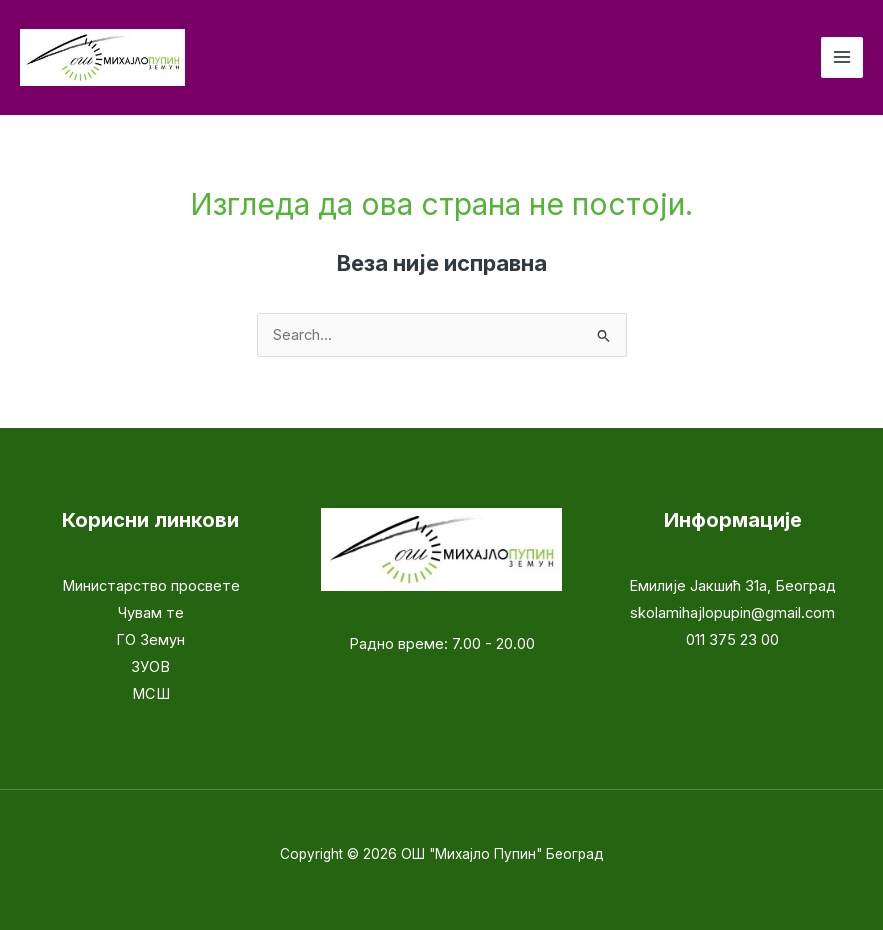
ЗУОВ (150, 667)
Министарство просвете (151, 586)
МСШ (151, 694)
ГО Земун (150, 640)
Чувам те (151, 613)
